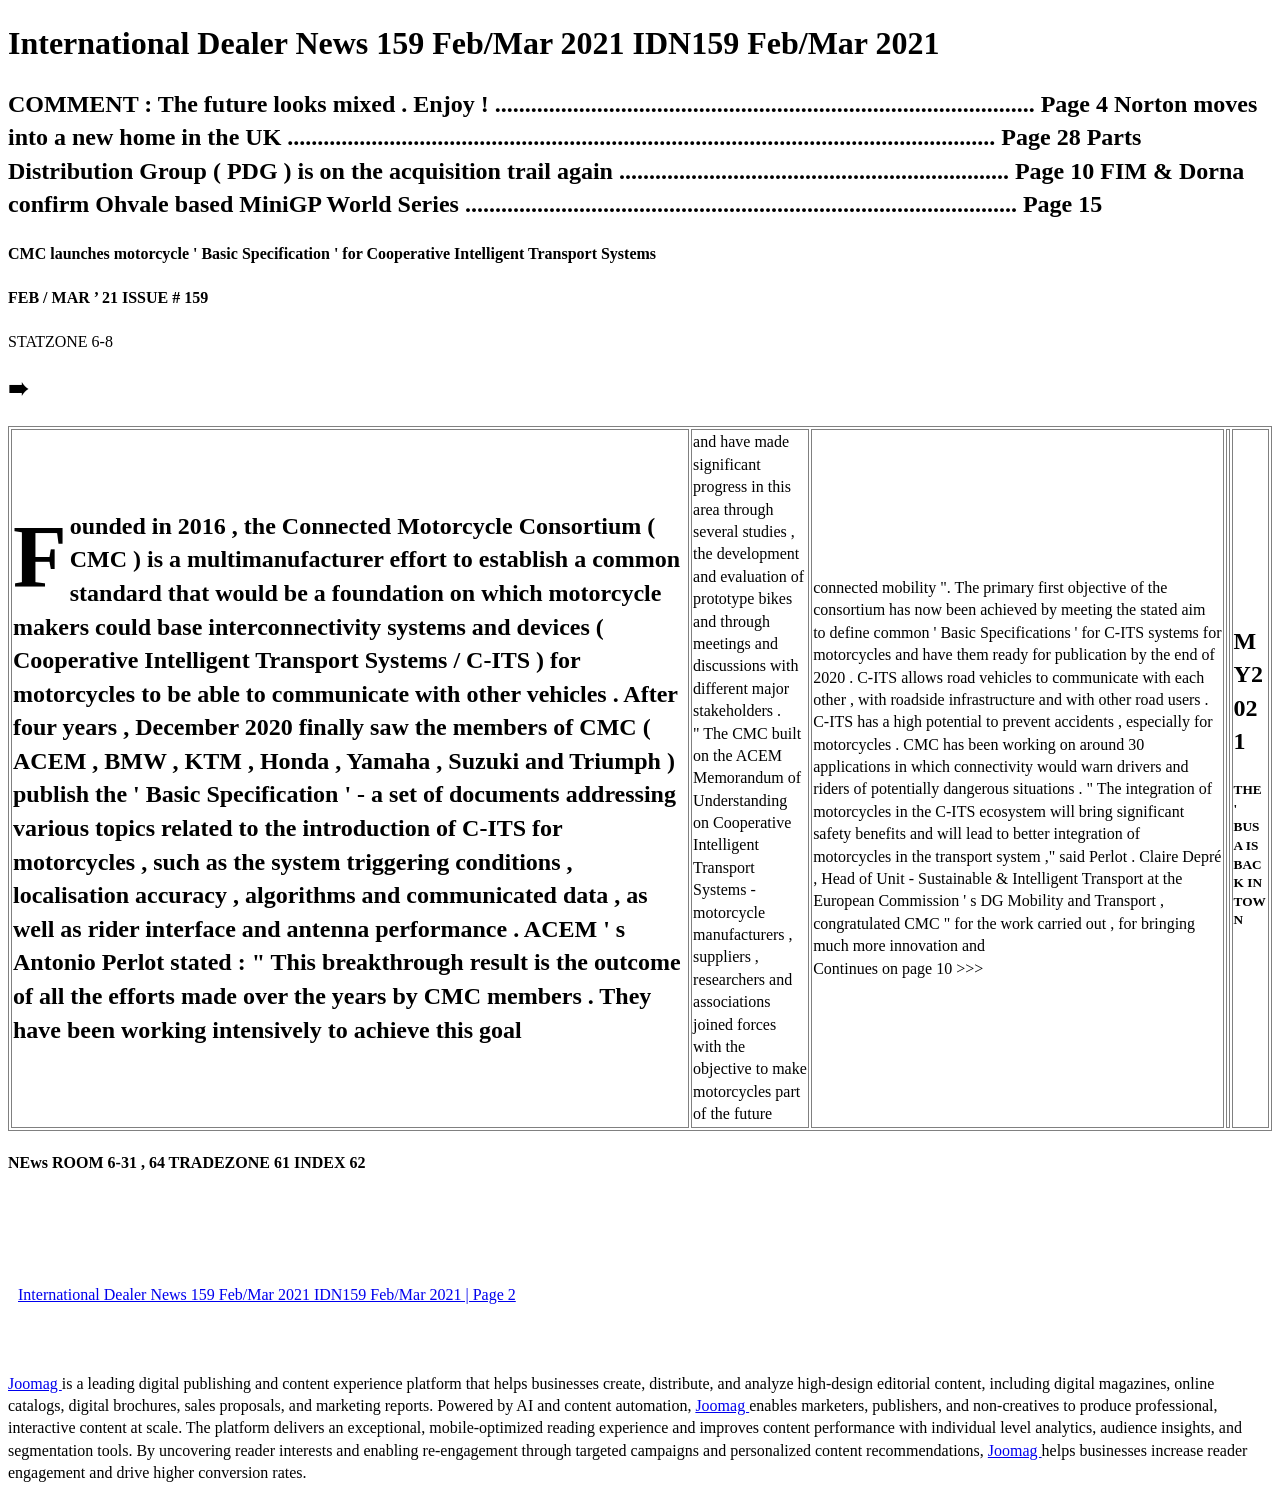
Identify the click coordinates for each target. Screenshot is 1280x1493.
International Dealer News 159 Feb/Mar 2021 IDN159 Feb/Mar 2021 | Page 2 (267, 1294)
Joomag (35, 1383)
